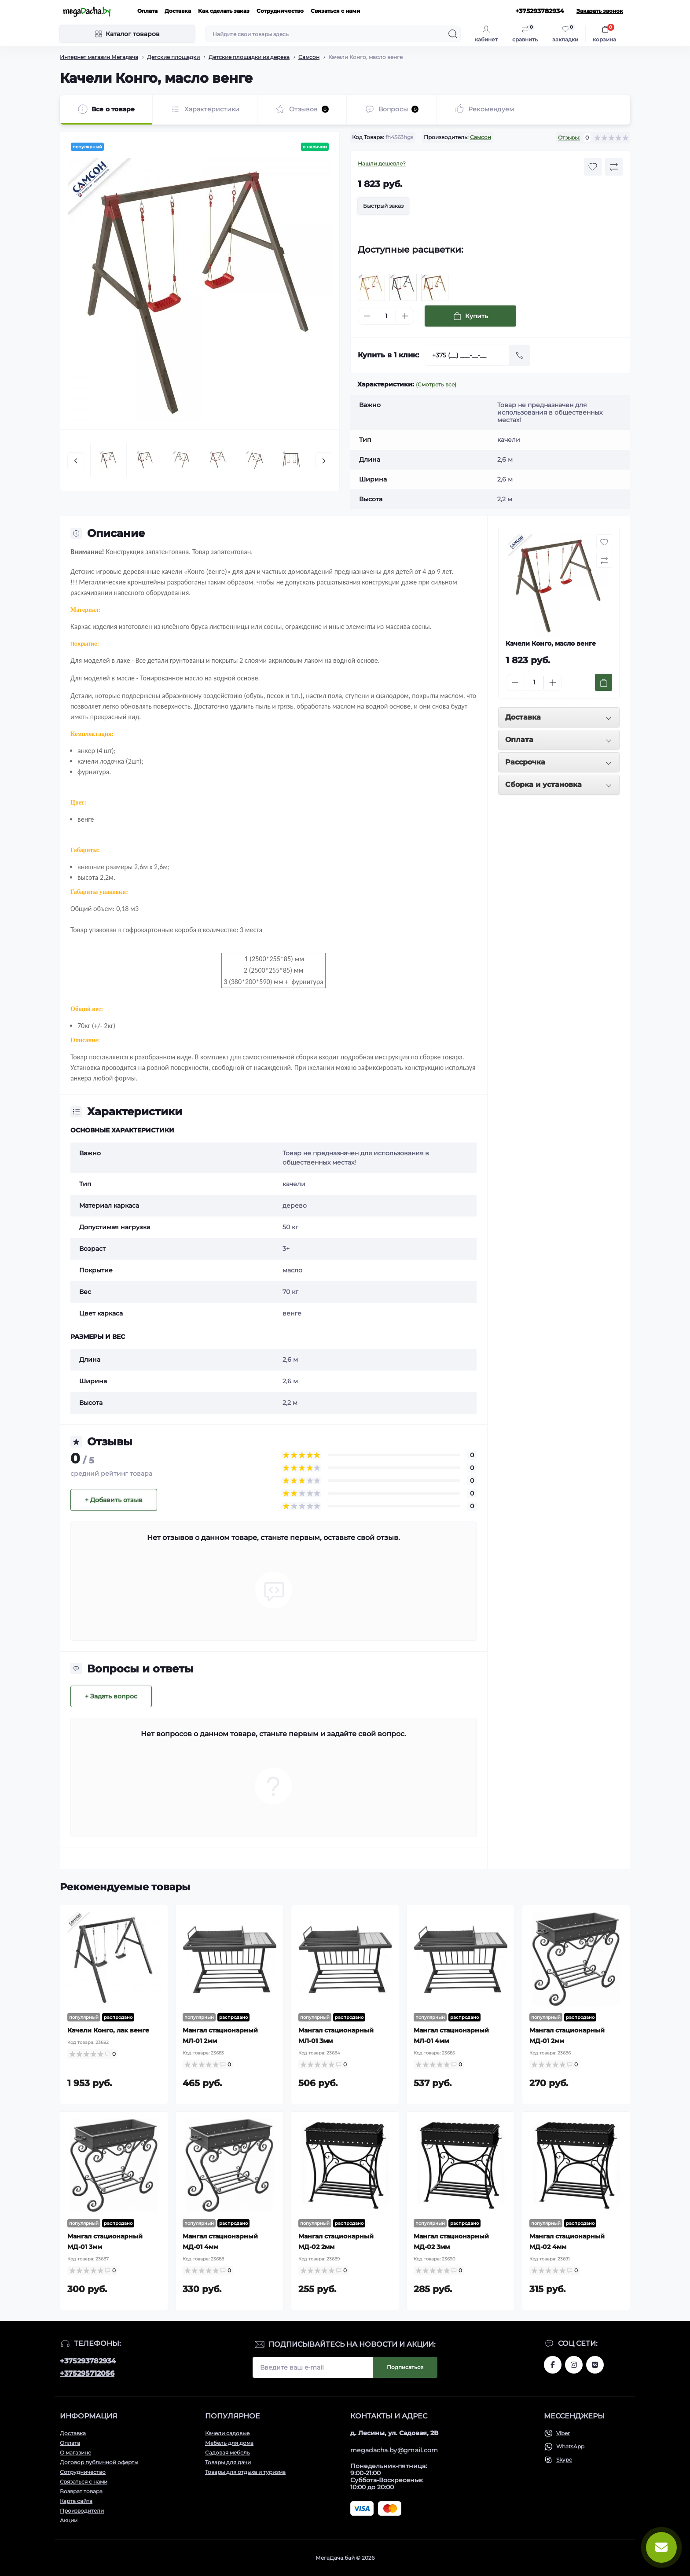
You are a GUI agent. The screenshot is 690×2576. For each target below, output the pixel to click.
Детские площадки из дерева (249, 57)
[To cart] (603, 682)
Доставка (178, 10)
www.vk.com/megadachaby (595, 2364)
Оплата (147, 10)
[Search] (453, 34)
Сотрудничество (280, 10)
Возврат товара (81, 2491)
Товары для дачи (228, 2462)
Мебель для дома (229, 2443)
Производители (82, 2510)
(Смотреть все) (436, 384)
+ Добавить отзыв (114, 1500)
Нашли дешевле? (382, 163)
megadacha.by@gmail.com (394, 2450)
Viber (563, 2433)
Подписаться (405, 2367)
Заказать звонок (599, 10)
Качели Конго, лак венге (108, 2030)
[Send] (519, 355)
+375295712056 (87, 2373)
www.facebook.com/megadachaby (553, 2364)
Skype (564, 2459)
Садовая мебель (227, 2452)
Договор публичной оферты (99, 2462)
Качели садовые (227, 2433)
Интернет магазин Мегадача (99, 57)
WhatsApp (570, 2446)
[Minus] (367, 316)
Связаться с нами (335, 10)
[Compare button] (614, 167)
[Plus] (405, 316)
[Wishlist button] (593, 167)
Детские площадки (173, 57)
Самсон (308, 57)
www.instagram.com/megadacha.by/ (574, 2364)
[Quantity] (386, 316)
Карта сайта (76, 2501)
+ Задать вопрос (111, 1696)
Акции (68, 2520)
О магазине (75, 2452)
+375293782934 (88, 2361)
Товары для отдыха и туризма (245, 2472)
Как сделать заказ (224, 10)
